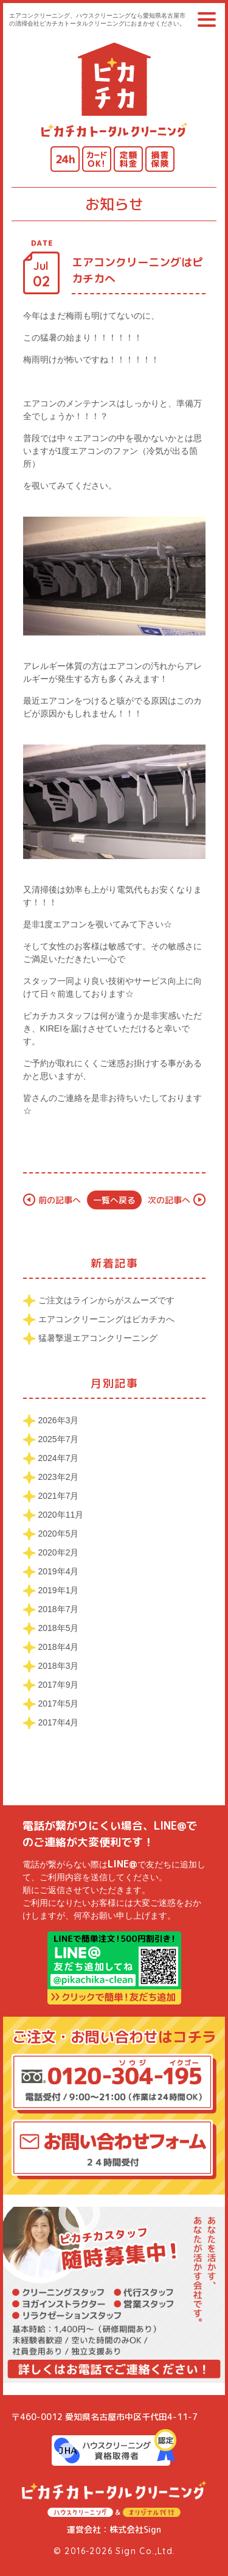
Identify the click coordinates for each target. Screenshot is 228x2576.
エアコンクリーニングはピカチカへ (106, 1319)
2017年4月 (58, 1722)
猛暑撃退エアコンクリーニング (97, 1338)
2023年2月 (58, 1477)
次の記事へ (169, 1200)
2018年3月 (58, 1666)
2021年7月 (58, 1496)
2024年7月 (58, 1458)
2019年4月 (58, 1571)
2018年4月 (58, 1647)
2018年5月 (58, 1628)
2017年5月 (58, 1703)
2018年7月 (58, 1609)
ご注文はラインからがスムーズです (106, 1300)
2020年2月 (58, 1552)
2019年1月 (58, 1590)
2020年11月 (61, 1515)
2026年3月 (58, 1420)
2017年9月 (58, 1685)
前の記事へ (59, 1200)
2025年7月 (58, 1439)
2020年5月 (58, 1533)
